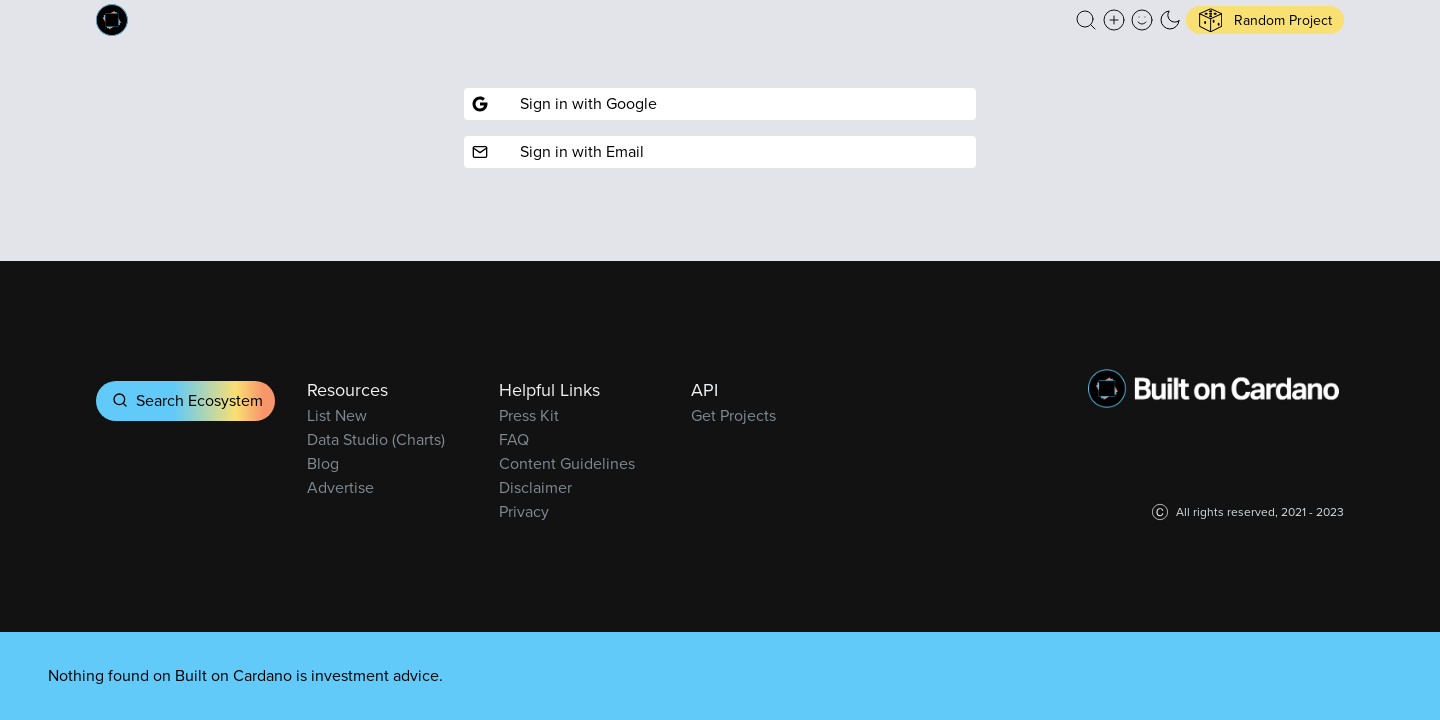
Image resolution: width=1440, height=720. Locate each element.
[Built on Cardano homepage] (112, 20)
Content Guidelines (567, 463)
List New (337, 415)
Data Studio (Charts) (376, 439)
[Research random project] (1265, 20)
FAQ (514, 439)
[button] (1086, 20)
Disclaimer (535, 487)
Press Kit (529, 415)
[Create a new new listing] (1114, 20)
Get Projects (733, 415)
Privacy (524, 511)
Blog (323, 463)
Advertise (340, 487)
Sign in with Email (558, 151)
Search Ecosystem (185, 400)
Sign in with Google (564, 103)
